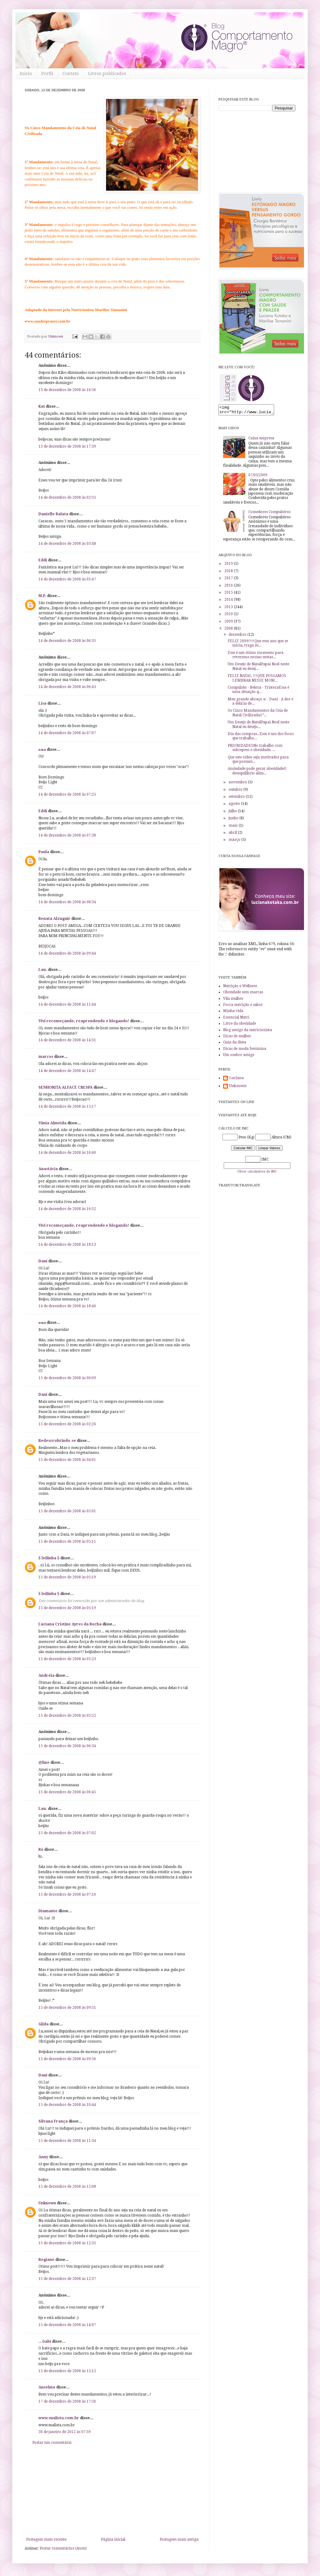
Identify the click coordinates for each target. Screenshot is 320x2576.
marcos (45, 1057)
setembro (237, 798)
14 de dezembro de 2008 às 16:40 (67, 1152)
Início (26, 73)
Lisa (42, 703)
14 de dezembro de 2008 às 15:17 (67, 1106)
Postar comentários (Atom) (63, 2548)
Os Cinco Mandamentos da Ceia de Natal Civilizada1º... (258, 714)
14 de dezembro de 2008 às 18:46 (67, 1306)
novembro (238, 784)
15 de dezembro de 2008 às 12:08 (67, 2186)
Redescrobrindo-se (57, 1440)
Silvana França (53, 2121)
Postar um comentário (52, 2442)
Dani (42, 1261)
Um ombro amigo (238, 1057)
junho (234, 820)
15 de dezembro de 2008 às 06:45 (67, 1792)
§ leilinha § (48, 1558)
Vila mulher (233, 1000)
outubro (236, 791)
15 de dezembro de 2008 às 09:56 (67, 2059)
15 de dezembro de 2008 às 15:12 (67, 2371)
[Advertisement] (112, 2491)
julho (233, 813)
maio (234, 827)
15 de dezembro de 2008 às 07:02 (67, 1833)
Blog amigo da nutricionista (247, 1032)
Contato (70, 73)
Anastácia (48, 1169)
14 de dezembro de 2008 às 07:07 (67, 733)
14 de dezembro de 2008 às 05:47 (67, 579)
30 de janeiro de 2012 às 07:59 (64, 2432)
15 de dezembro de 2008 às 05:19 (67, 1577)
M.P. (42, 596)
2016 (229, 587)
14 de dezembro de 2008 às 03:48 (67, 543)
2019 (229, 565)
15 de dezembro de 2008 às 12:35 (67, 2243)
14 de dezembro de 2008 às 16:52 (67, 1209)
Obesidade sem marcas (243, 994)
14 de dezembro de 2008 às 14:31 (67, 1040)
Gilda (43, 2024)
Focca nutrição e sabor (243, 1006)
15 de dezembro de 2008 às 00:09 (67, 1378)
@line (44, 1762)
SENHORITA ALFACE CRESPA (65, 1087)
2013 (229, 609)
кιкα (42, 749)
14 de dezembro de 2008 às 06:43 (67, 687)
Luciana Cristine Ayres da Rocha (70, 1624)
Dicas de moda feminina (244, 1050)
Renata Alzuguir (54, 918)
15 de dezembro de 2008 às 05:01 (67, 1511)
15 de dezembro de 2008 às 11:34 (67, 2141)
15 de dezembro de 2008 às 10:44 (67, 2105)
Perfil (47, 73)
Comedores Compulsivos (269, 514)
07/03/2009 (257, 477)
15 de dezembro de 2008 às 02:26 (67, 1424)
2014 (229, 601)
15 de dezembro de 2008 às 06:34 (67, 1746)
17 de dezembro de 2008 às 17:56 (67, 2401)
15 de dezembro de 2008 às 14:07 (67, 2325)
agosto (235, 805)
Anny (43, 2157)
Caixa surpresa (261, 440)
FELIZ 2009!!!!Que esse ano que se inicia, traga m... (258, 645)
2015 (229, 594)
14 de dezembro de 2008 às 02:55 (67, 497)
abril (233, 834)
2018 (229, 573)
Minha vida (233, 1013)
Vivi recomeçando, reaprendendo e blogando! (83, 1021)
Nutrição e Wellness (240, 988)
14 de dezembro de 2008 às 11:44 (67, 1004)
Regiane (46, 2259)
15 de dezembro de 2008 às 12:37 (67, 2279)
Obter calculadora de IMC (257, 1173)
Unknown (47, 2203)
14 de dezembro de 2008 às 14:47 (67, 1071)
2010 (229, 616)
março (235, 841)
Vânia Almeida (52, 1123)
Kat (41, 406)
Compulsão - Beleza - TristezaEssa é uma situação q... (258, 691)
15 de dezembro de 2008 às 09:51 (67, 2007)
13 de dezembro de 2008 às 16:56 (67, 390)
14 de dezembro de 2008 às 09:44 (67, 953)
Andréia (46, 1675)
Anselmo (46, 2387)
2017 (229, 580)
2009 (229, 623)
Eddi (42, 560)
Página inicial (113, 2539)
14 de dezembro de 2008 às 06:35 (67, 641)
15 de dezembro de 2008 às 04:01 (67, 1460)
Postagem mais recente (46, 2539)
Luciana (236, 1080)
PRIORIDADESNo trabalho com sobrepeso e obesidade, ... (255, 749)
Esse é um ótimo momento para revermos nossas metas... (255, 656)
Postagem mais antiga (179, 2539)
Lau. (42, 969)
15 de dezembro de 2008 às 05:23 (67, 1659)
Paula (43, 852)
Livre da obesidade (239, 1025)
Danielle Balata (53, 514)
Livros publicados (107, 73)
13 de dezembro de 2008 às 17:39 (67, 446)
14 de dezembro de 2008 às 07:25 (67, 794)
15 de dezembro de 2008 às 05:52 (67, 1715)
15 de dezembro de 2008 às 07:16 (67, 1894)
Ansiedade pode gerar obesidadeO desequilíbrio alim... (257, 772)
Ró (40, 1849)
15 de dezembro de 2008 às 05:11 (67, 1541)
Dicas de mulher (237, 1038)
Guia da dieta (234, 1044)
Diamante (48, 1911)
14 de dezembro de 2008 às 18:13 (67, 1244)
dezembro (238, 636)
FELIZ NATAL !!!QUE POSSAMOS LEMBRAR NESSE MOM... (257, 679)
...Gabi (44, 2341)
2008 (229, 630)
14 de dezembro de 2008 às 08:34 (67, 902)
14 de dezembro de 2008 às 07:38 (67, 835)
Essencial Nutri (236, 1019)
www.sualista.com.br (58, 2418)
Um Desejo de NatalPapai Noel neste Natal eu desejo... (258, 726)
